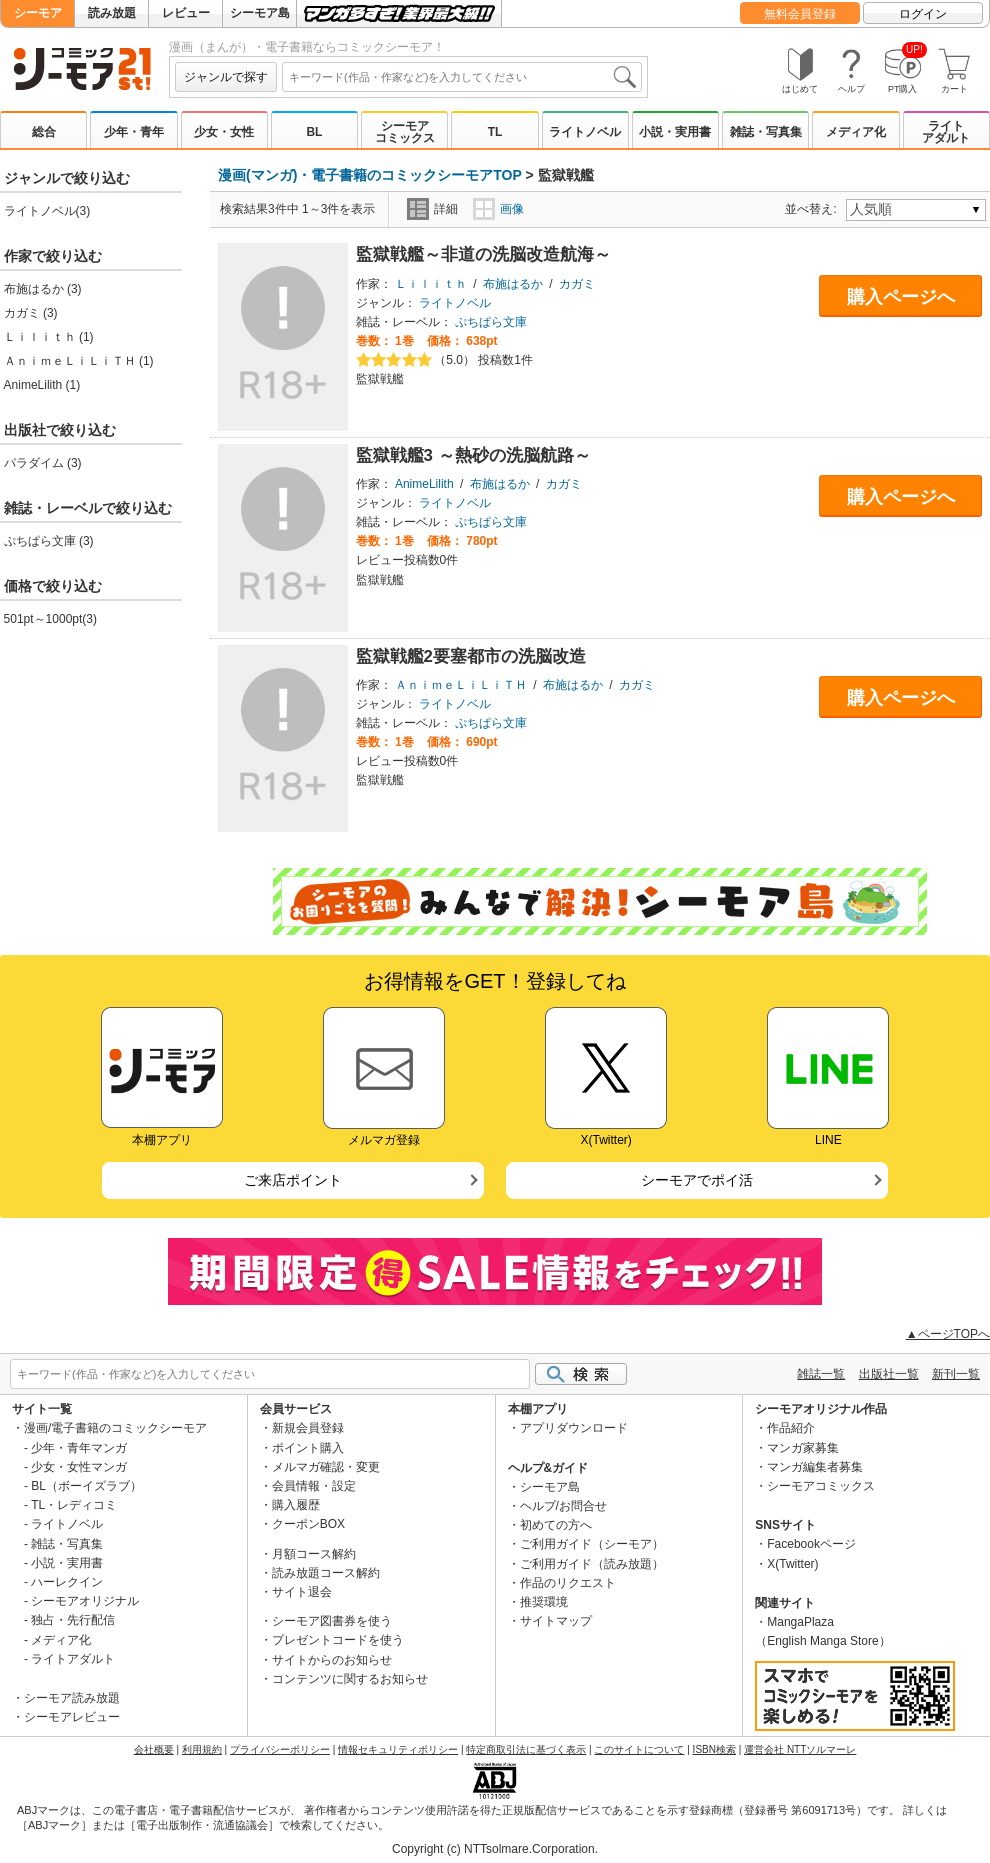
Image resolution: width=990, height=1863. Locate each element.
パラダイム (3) (43, 463)
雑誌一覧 (821, 1374)
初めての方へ (556, 1525)
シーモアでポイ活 (697, 1180)
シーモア (38, 13)
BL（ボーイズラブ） (86, 1486)
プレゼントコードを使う (338, 1640)
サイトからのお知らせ (332, 1660)
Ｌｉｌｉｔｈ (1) (49, 337)
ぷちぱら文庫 (491, 322)
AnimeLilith (424, 484)
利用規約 (202, 1749)
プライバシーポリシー (280, 1749)
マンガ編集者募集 (815, 1467)
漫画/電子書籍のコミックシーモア (115, 1428)
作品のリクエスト (568, 1583)
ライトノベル (585, 132)
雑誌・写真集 (766, 132)
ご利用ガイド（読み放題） (592, 1564)
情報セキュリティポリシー (398, 1749)
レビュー (186, 13)
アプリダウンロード (574, 1428)
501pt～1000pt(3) (50, 619)
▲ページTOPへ (948, 1334)
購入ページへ (901, 297)
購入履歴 (296, 1505)
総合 (44, 132)
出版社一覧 (889, 1374)
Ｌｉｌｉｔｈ (431, 284)
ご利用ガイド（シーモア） (592, 1544)
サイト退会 (302, 1592)
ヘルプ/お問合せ (563, 1506)
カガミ (577, 284)
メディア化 (856, 132)
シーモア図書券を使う (332, 1621)
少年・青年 (134, 132)
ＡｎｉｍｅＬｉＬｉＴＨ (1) (79, 361)
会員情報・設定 (314, 1486)
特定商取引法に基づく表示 (526, 1749)
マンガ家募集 (803, 1448)
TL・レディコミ (74, 1505)
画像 (498, 209)
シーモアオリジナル (85, 1601)
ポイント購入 (308, 1448)
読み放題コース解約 (326, 1573)
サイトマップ (556, 1621)
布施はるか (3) (43, 289)
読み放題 (112, 13)
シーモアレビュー (72, 1717)
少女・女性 (224, 132)
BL (314, 132)
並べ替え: (813, 209)
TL (495, 132)
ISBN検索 (714, 1749)
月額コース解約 (314, 1554)
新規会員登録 (308, 1428)
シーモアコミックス (405, 132)
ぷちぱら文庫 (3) (49, 541)
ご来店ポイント (293, 1180)
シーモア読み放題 (72, 1698)
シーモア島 (260, 13)
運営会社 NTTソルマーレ (800, 1749)
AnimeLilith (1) (42, 385)
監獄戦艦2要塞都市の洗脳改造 (471, 656)
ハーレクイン (67, 1582)
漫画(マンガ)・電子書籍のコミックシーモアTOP (370, 175)
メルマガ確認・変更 (326, 1467)
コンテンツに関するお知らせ (350, 1679)
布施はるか (513, 284)
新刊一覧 (956, 1374)
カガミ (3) (31, 313)
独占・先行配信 (73, 1620)
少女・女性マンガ (79, 1467)
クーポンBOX (308, 1524)
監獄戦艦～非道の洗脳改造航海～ (483, 254)
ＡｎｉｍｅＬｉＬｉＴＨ (461, 685)
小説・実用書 (675, 132)
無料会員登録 (800, 14)
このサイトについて (639, 1749)
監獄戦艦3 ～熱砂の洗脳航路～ (473, 455)
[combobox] (462, 77)
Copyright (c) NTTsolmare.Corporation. (495, 1849)
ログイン (923, 14)
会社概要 (154, 1749)
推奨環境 (544, 1602)
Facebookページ (811, 1544)
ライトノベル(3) (47, 211)
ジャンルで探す (226, 77)
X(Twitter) (792, 1564)
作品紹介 (791, 1428)
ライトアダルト (946, 132)
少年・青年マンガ (79, 1448)
